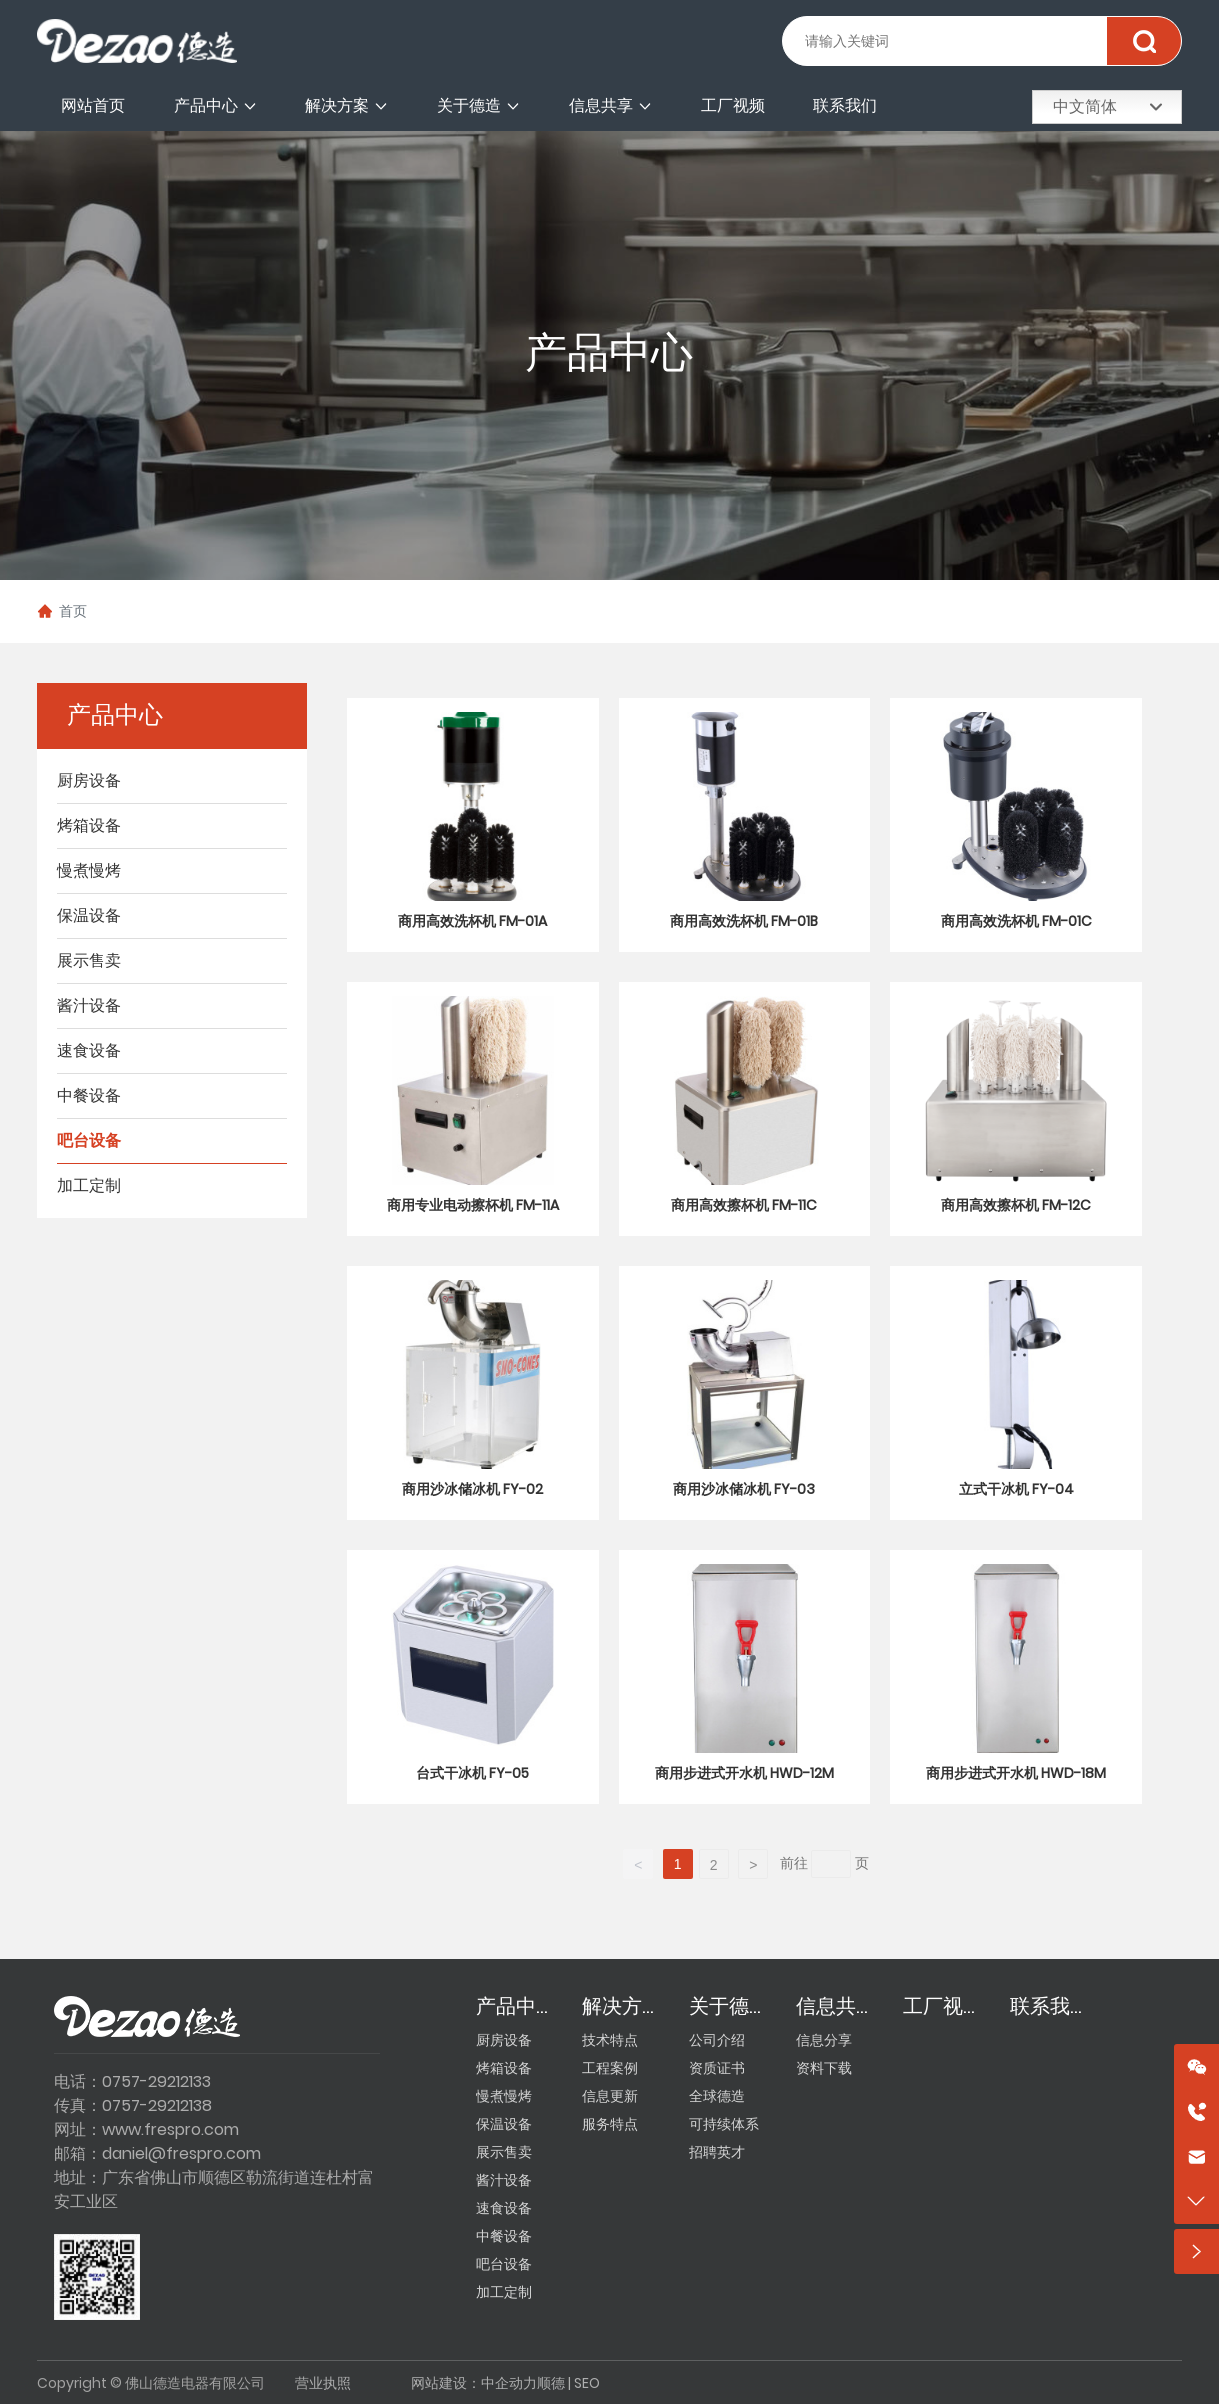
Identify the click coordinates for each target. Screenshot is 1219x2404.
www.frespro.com (170, 2129)
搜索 (1143, 41)
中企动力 (509, 2383)
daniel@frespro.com (181, 2153)
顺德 (551, 2383)
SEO (587, 2383)
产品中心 (609, 354)
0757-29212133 (156, 2081)
